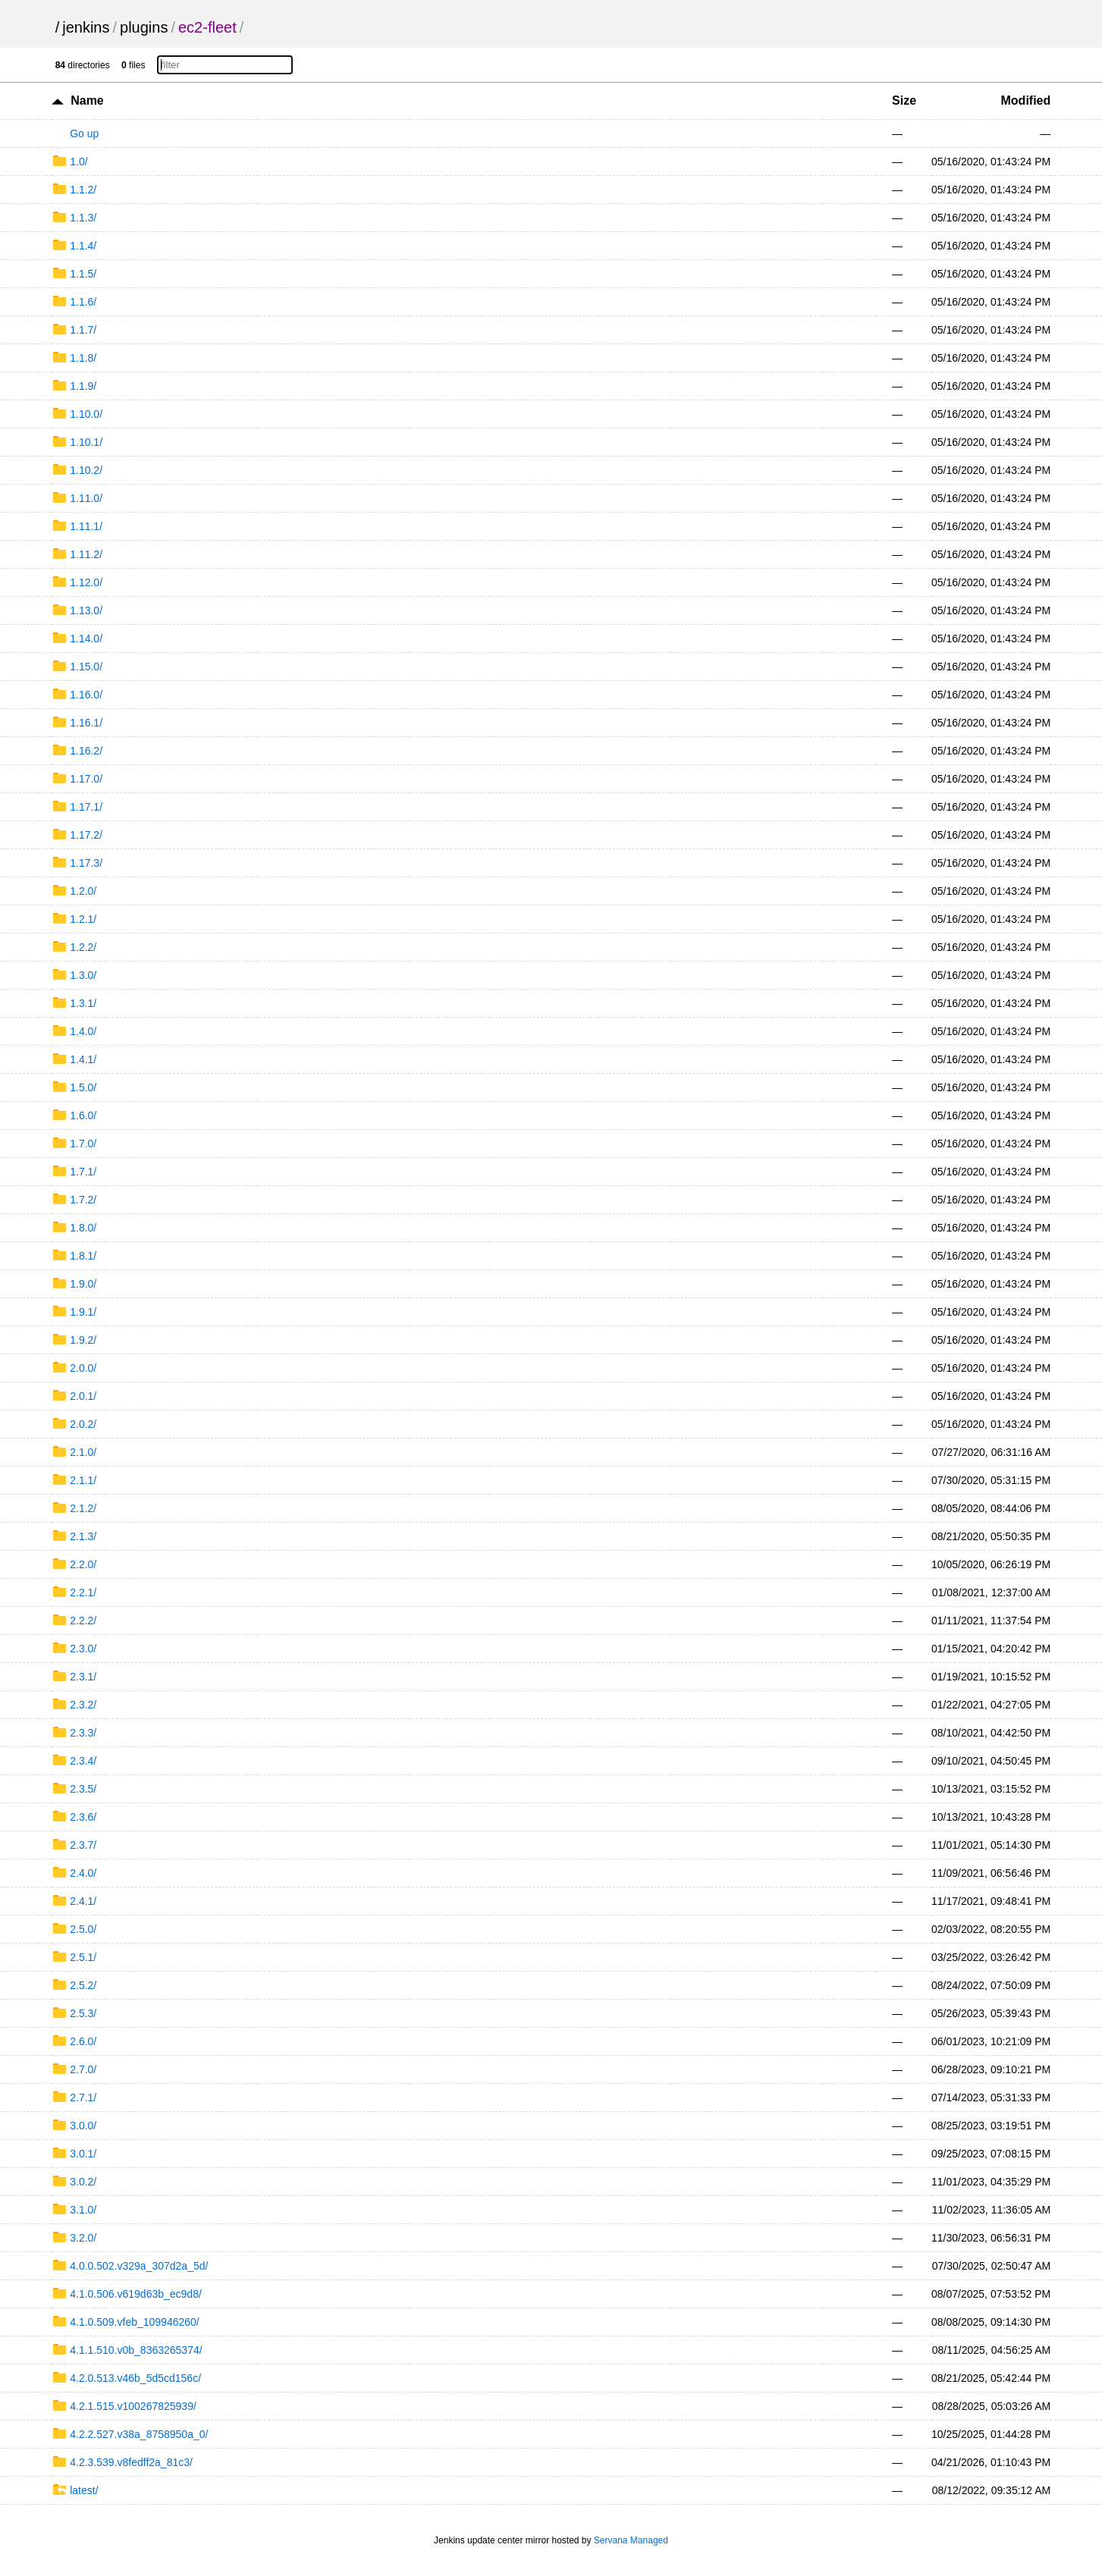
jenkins (85, 27)
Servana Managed (631, 2540)
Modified (1026, 100)
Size (904, 100)
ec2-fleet (207, 27)
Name (87, 100)
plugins (144, 27)
